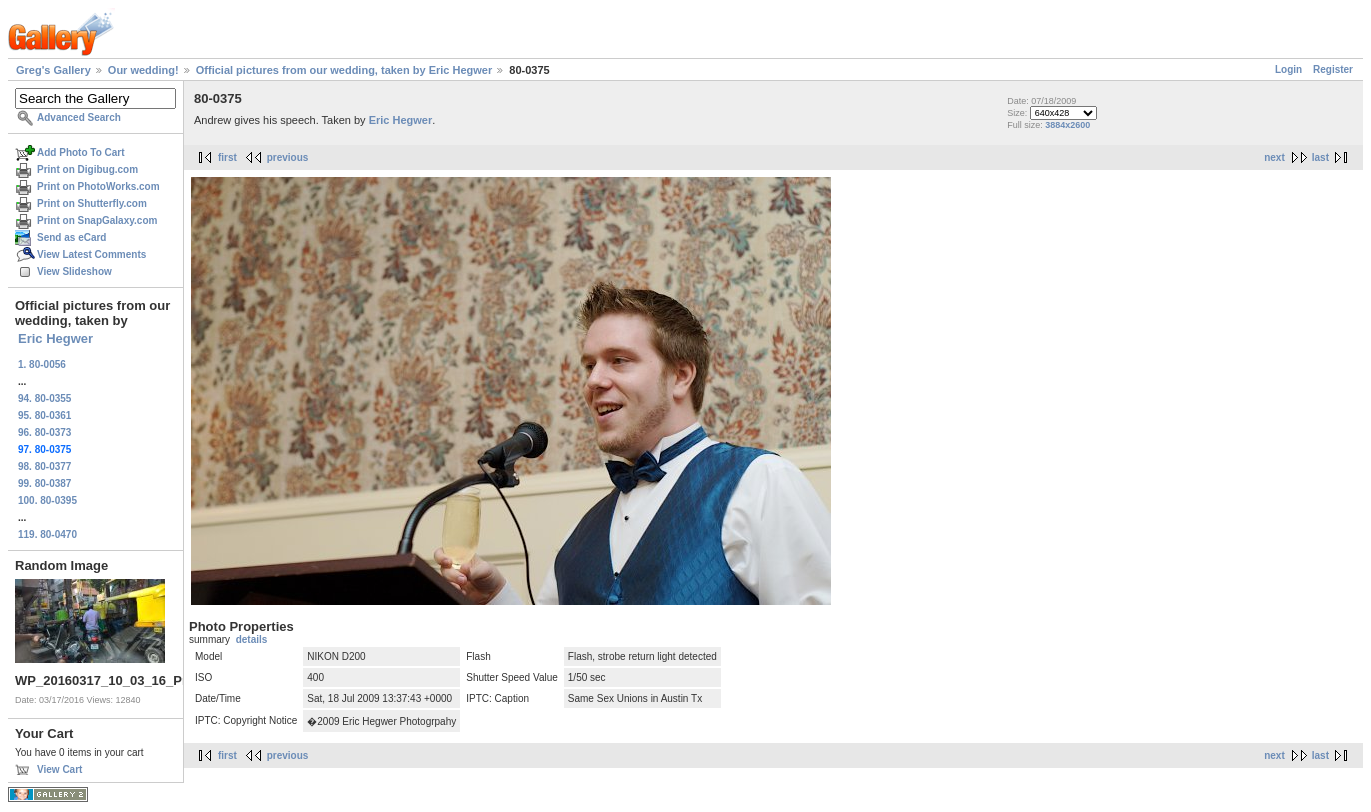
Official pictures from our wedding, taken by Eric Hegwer (344, 70)
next (1274, 157)
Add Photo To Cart (81, 152)
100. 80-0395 (47, 500)
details (252, 639)
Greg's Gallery (53, 70)
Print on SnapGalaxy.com (97, 220)
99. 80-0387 (44, 483)
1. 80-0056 (42, 364)
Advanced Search (79, 117)
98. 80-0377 (44, 466)
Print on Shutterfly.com (92, 203)
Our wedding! (143, 70)
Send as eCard (71, 237)
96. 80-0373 (44, 432)
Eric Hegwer (55, 338)
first (227, 157)
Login (1288, 69)
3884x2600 (1067, 125)
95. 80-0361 (44, 415)
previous (288, 157)
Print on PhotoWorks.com (98, 186)
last (1320, 157)
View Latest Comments (91, 254)
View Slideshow (74, 271)
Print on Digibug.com (87, 169)
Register (1333, 69)
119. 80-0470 (47, 534)
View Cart (59, 769)
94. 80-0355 (44, 398)
